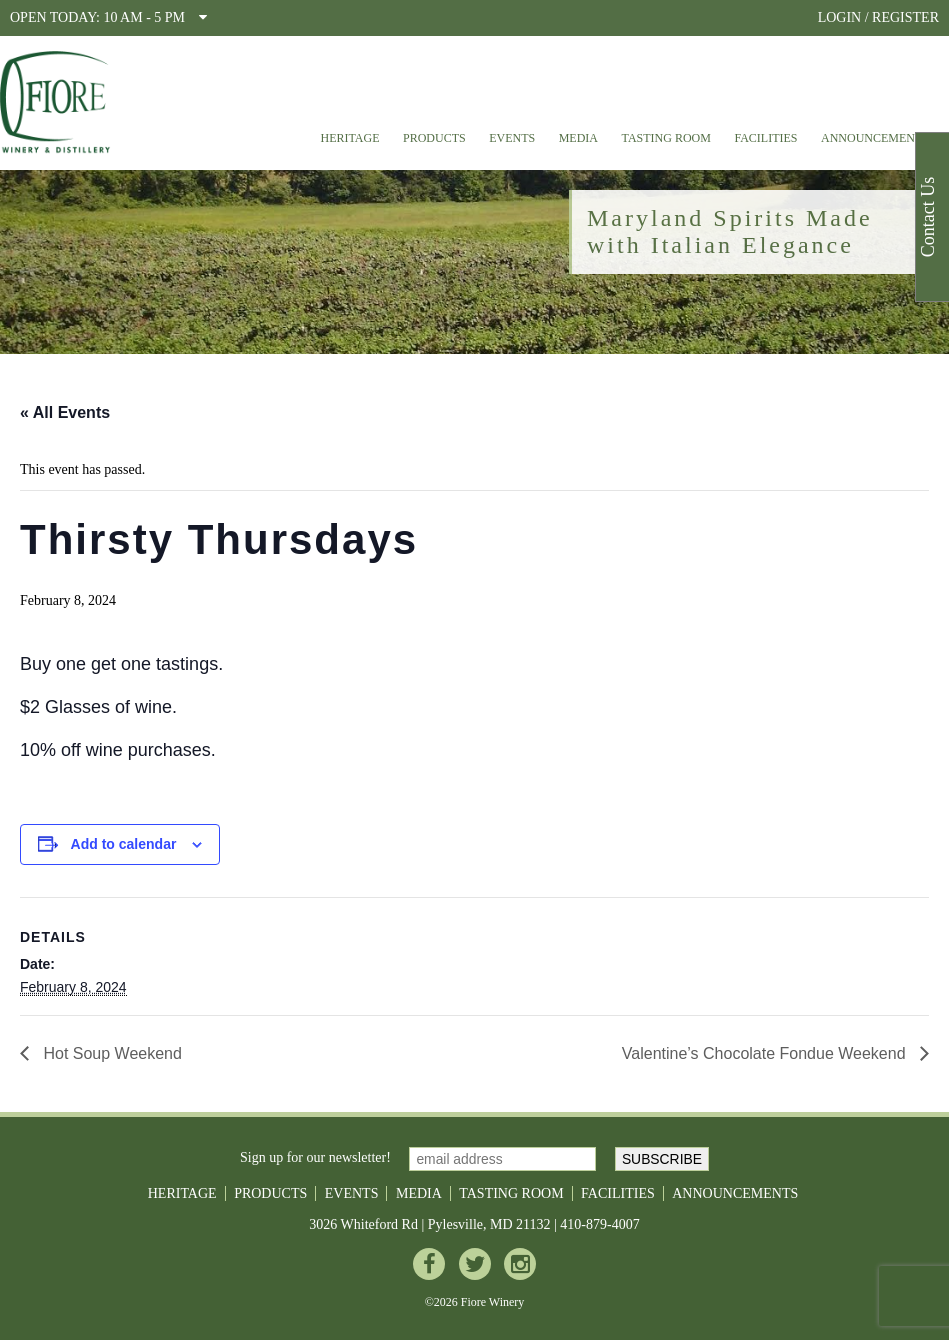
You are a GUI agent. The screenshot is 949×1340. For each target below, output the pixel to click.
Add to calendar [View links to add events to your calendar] (124, 844)
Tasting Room (666, 138)
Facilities (765, 138)
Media (578, 138)
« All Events (65, 412)
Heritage (349, 138)
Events (512, 138)
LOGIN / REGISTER (878, 17)
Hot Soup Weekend (110, 1053)
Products (434, 138)
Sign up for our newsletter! (315, 1158)
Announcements (875, 138)
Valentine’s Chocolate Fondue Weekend (766, 1053)
